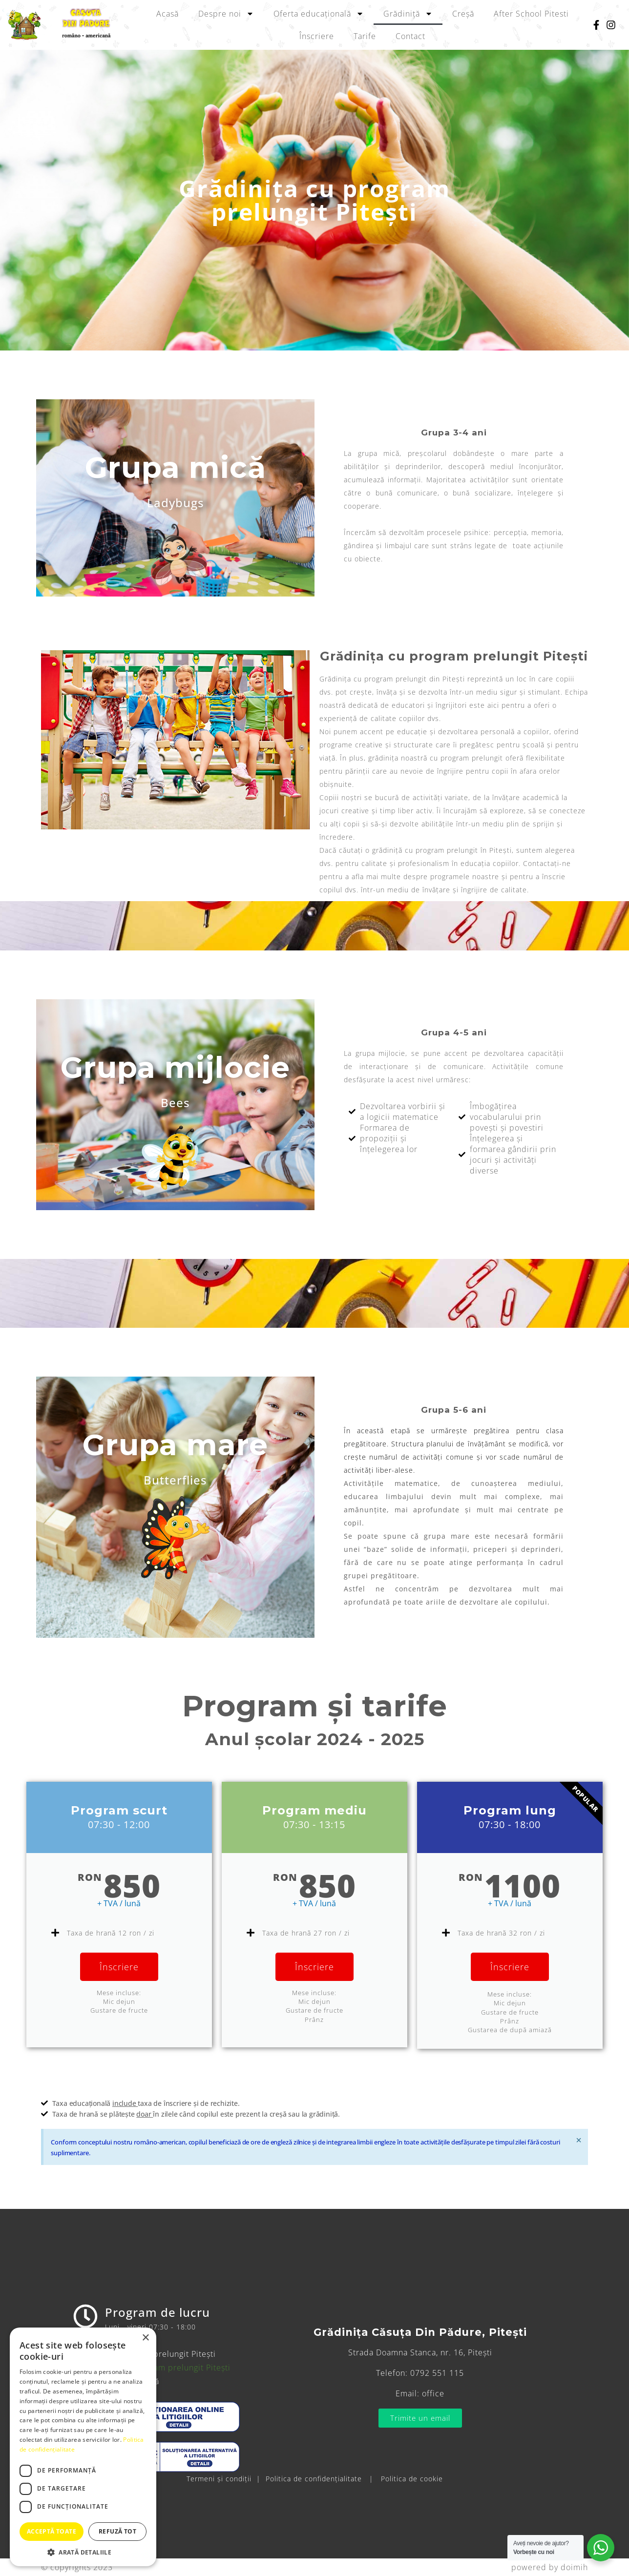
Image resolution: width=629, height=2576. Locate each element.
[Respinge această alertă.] (578, 2140)
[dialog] (83, 2447)
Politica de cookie (412, 2478)
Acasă (167, 13)
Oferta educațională (318, 13)
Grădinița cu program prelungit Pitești (156, 2367)
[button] (83, 2551)
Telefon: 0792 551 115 (420, 2373)
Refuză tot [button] (117, 2531)
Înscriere (316, 36)
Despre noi (226, 13)
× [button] (145, 2338)
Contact (410, 36)
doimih (574, 2567)
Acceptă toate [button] (51, 2531)
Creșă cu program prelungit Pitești (149, 2354)
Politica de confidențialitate (314, 2478)
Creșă (463, 13)
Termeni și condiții (219, 2478)
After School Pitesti (531, 13)
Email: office (420, 2393)
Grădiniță (408, 13)
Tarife (365, 36)
